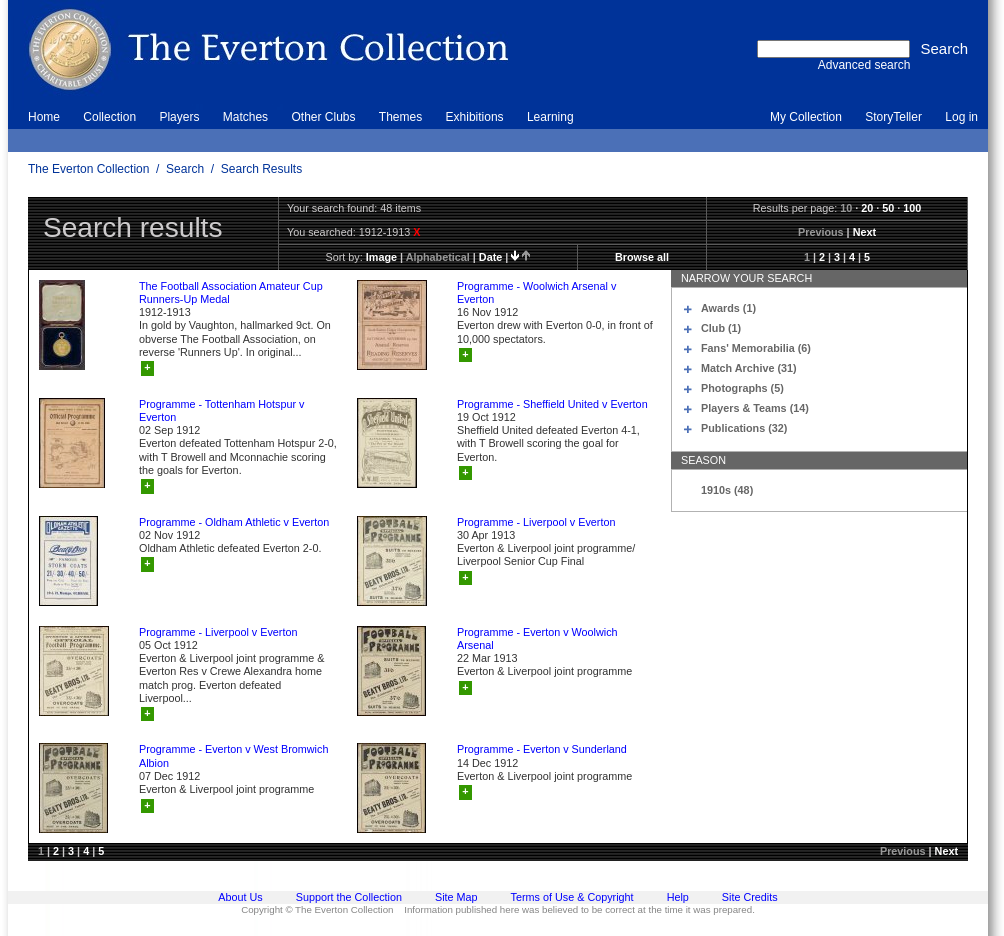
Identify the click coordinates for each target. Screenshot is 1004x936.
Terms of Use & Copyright (572, 897)
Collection (109, 117)
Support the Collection (349, 897)
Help (678, 897)
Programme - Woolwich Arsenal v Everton (536, 292)
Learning (550, 117)
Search (185, 169)
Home (44, 117)
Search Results (261, 169)
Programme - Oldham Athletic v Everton (234, 522)
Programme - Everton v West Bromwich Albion (233, 755)
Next (864, 232)
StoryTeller (893, 117)
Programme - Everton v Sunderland (542, 749)
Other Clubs (323, 117)
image (381, 257)
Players (179, 117)
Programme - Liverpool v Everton (536, 522)
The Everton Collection (88, 169)
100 (912, 208)
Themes (400, 117)
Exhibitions (475, 117)
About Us (240, 897)
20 (867, 208)
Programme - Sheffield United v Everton (552, 404)
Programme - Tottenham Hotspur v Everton (221, 410)
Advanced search (864, 65)
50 (888, 208)
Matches (245, 117)
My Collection (806, 117)
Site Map (456, 897)
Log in (961, 117)
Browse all (642, 257)
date (490, 257)
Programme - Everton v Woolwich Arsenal (537, 638)
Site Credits (750, 897)
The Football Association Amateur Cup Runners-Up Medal (231, 292)
